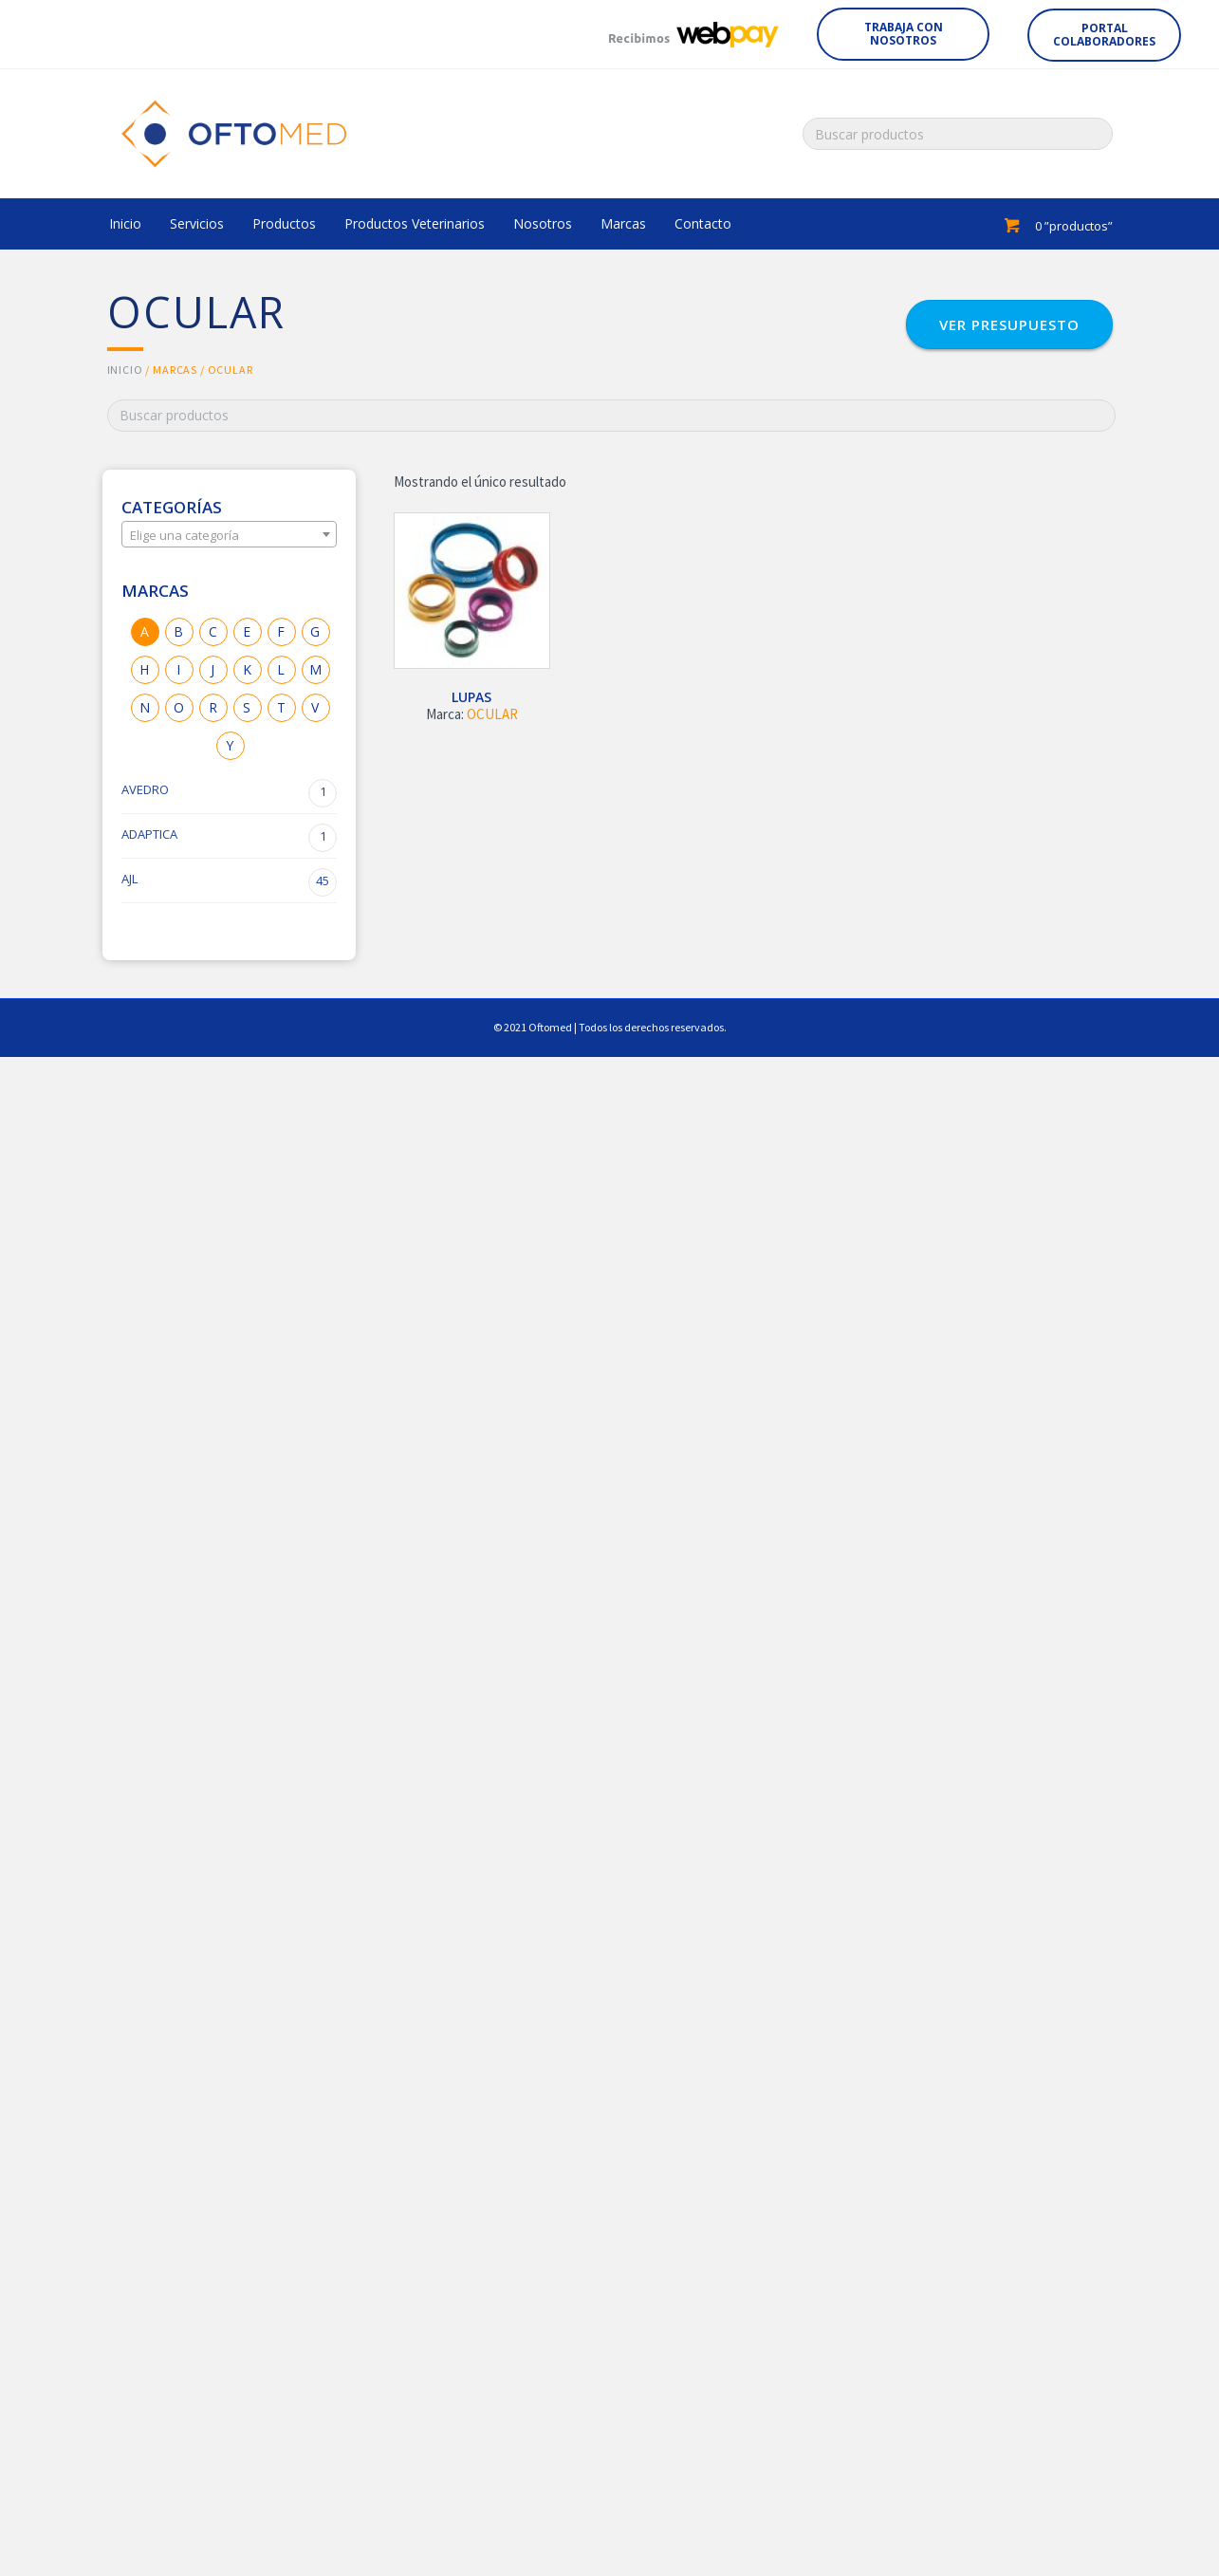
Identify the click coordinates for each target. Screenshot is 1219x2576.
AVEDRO (229, 793)
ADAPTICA (229, 838)
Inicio (125, 369)
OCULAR (492, 714)
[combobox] (229, 534)
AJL (229, 882)
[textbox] (229, 535)
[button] (903, 34)
